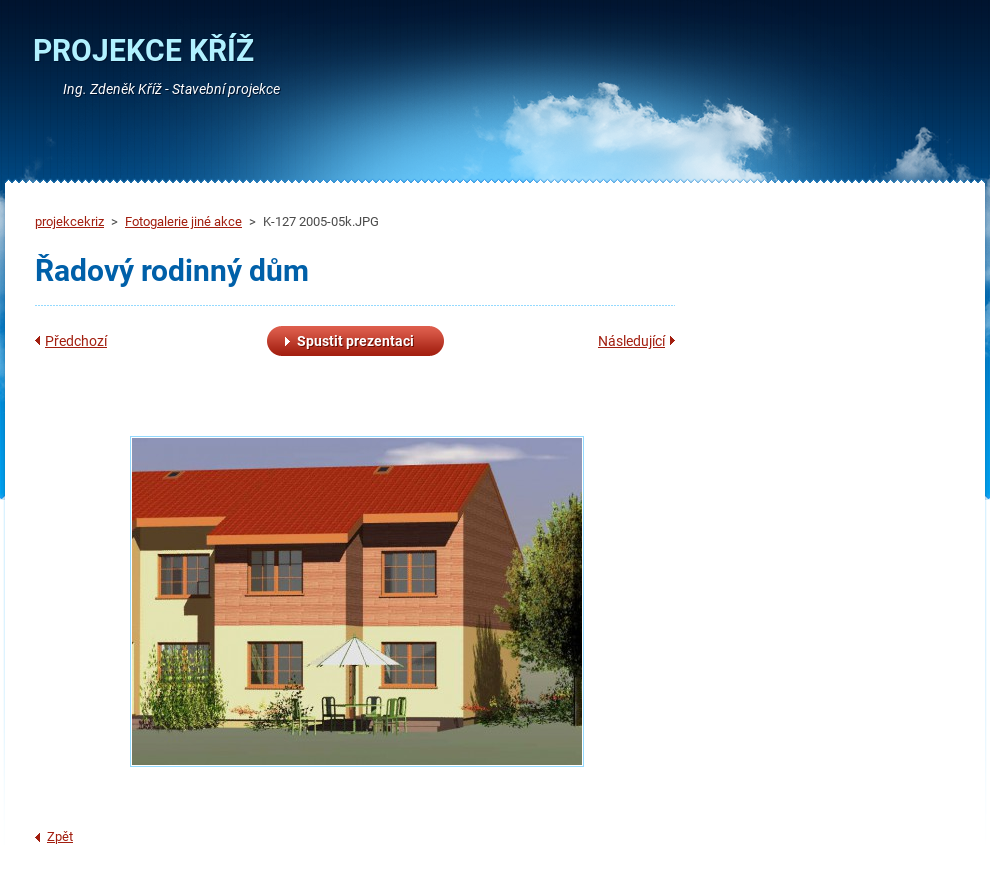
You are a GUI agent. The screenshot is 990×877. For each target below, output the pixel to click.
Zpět (60, 836)
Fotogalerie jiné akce (183, 221)
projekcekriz (69, 221)
